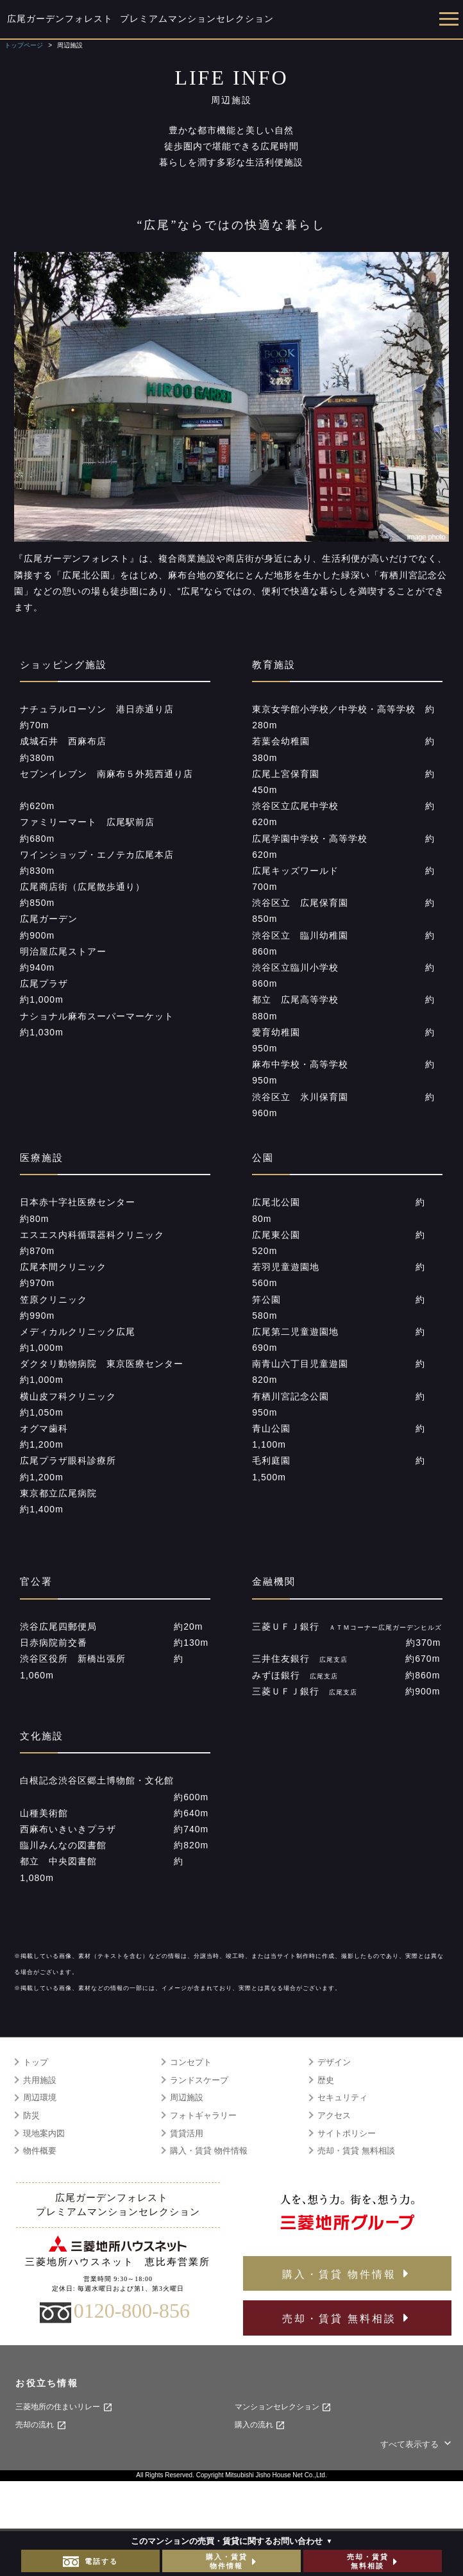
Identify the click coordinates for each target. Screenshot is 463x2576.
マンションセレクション (283, 2407)
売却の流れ (40, 2425)
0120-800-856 (132, 2310)
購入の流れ (260, 2425)
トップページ (23, 45)
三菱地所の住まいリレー (63, 2407)
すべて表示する (417, 2444)
